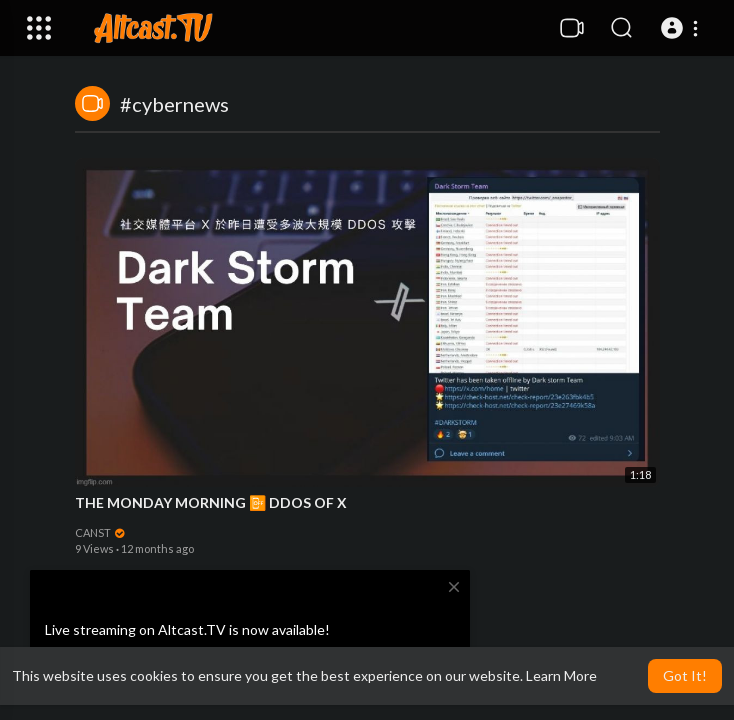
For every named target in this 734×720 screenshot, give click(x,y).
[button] (682, 28)
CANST (101, 532)
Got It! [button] (685, 675)
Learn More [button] (561, 675)
